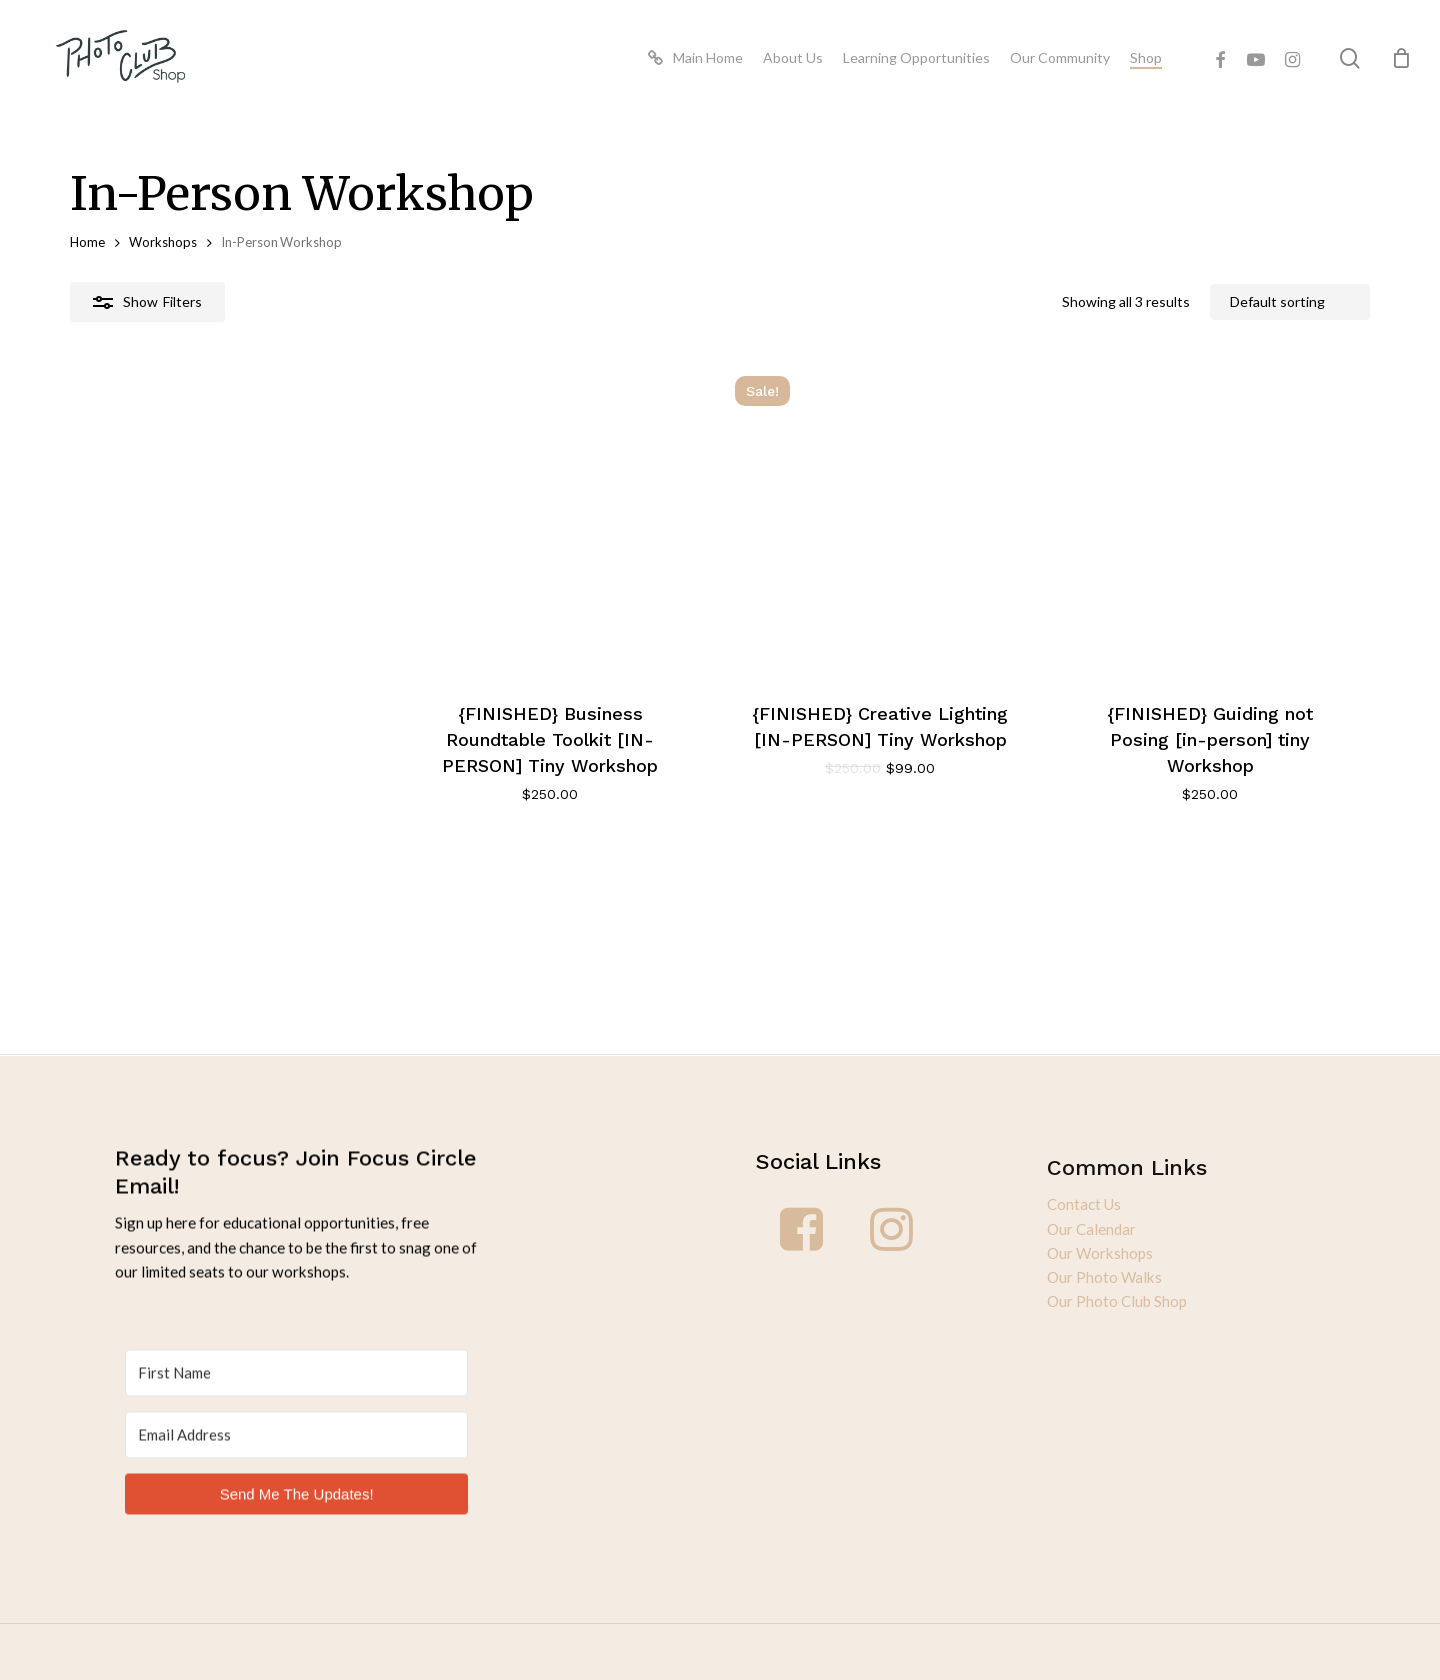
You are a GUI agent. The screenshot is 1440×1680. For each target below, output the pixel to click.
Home (87, 242)
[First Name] (296, 1351)
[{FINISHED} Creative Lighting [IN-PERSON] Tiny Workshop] (717, 573)
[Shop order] (1290, 302)
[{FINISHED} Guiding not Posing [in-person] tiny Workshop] (1157, 573)
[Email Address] (296, 1413)
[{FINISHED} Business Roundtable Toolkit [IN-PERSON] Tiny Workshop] (277, 573)
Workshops (163, 242)
